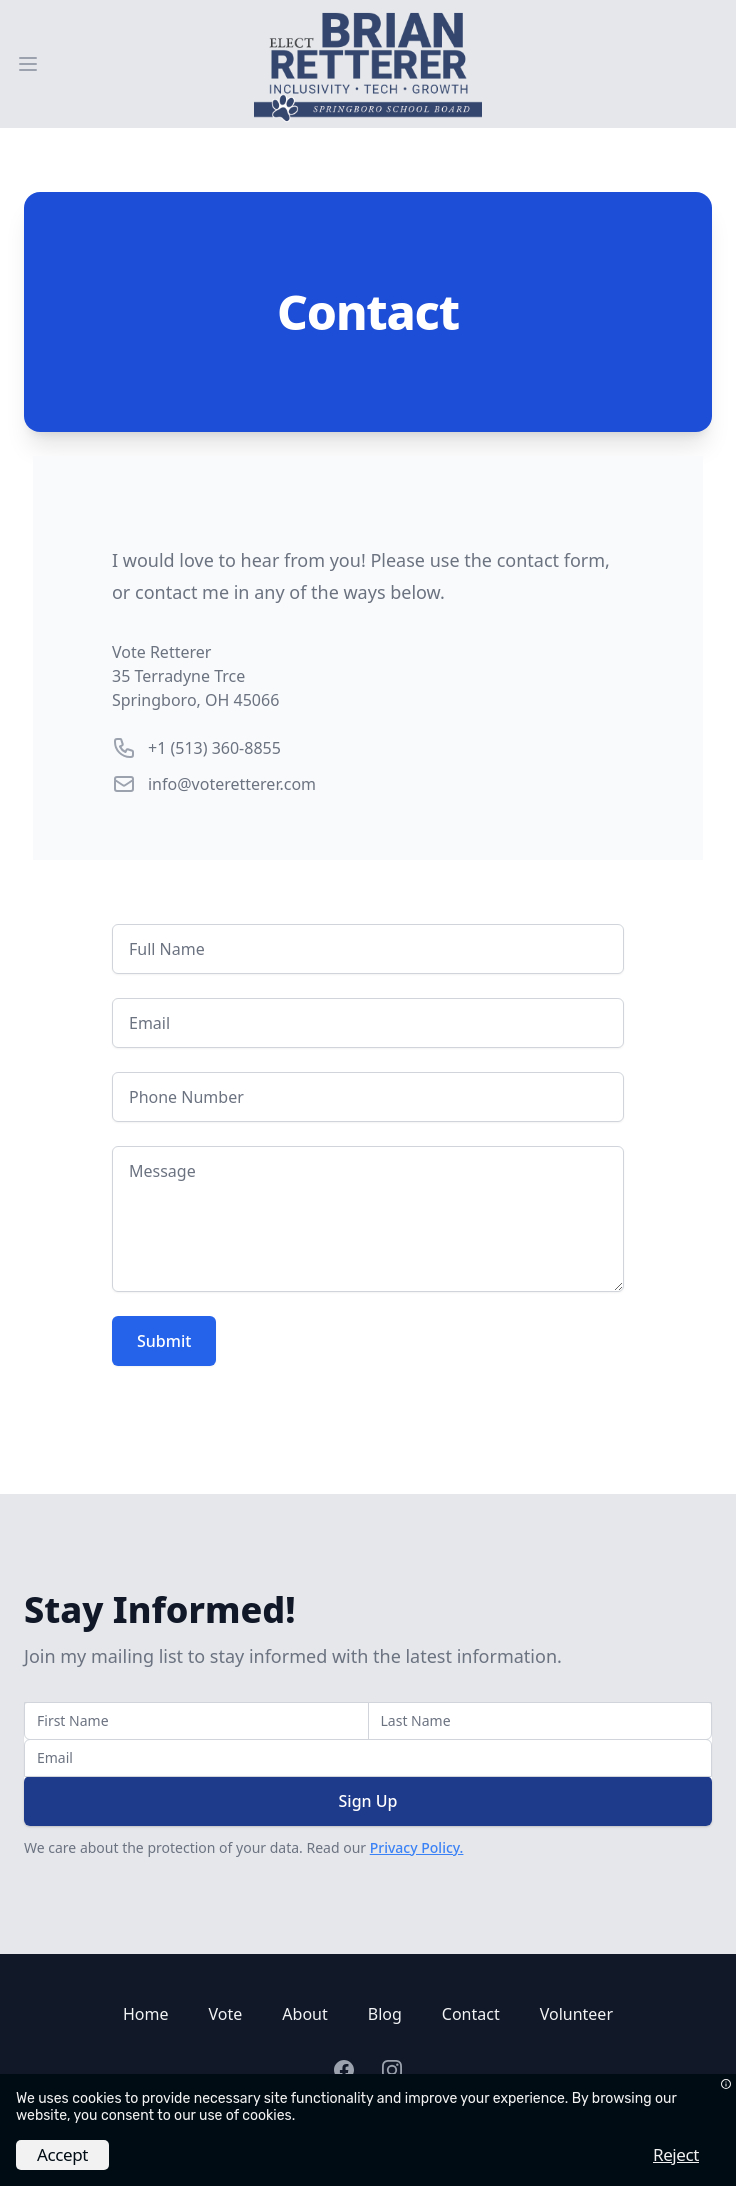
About (304, 2014)
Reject (676, 2154)
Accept (62, 2154)
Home (146, 2014)
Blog (385, 2014)
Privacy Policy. (417, 1847)
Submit (164, 1341)
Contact (471, 2014)
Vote (226, 2014)
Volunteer (576, 2014)
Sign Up (368, 1801)
